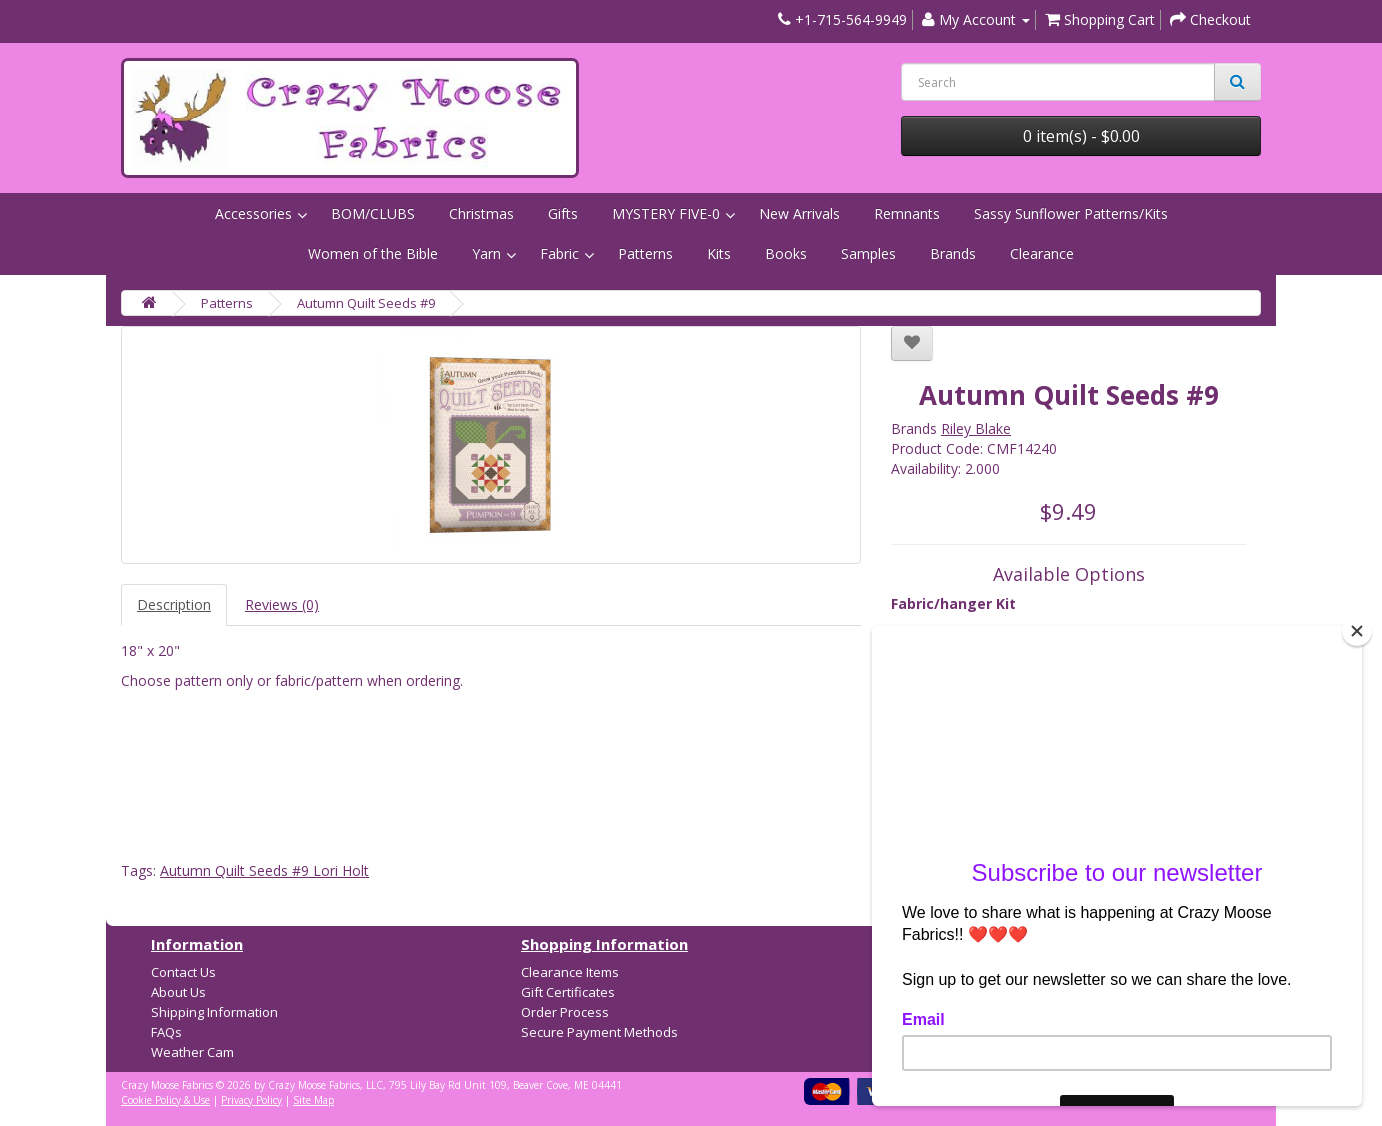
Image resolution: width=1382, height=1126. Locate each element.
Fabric (559, 253)
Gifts (563, 213)
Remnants (907, 213)
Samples (868, 253)
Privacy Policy (251, 1100)
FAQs (166, 1032)
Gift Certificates (568, 992)
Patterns (645, 253)
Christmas (481, 213)
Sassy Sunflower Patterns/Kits (1071, 213)
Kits (719, 253)
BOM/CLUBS (373, 213)
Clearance (1042, 253)
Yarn (486, 253)
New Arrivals (799, 213)
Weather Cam (192, 1052)
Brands (953, 253)
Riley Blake (976, 428)
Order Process (565, 1012)
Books (786, 253)
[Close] (1357, 631)
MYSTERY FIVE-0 (666, 213)
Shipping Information (214, 1012)
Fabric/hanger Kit (953, 603)
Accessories (253, 213)
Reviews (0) (282, 604)
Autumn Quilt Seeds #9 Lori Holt (264, 870)
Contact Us (183, 972)
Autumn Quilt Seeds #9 (366, 303)
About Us (178, 992)
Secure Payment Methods (599, 1032)
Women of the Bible (373, 253)
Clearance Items (570, 972)
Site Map (313, 1100)
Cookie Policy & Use (165, 1100)
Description (174, 604)
